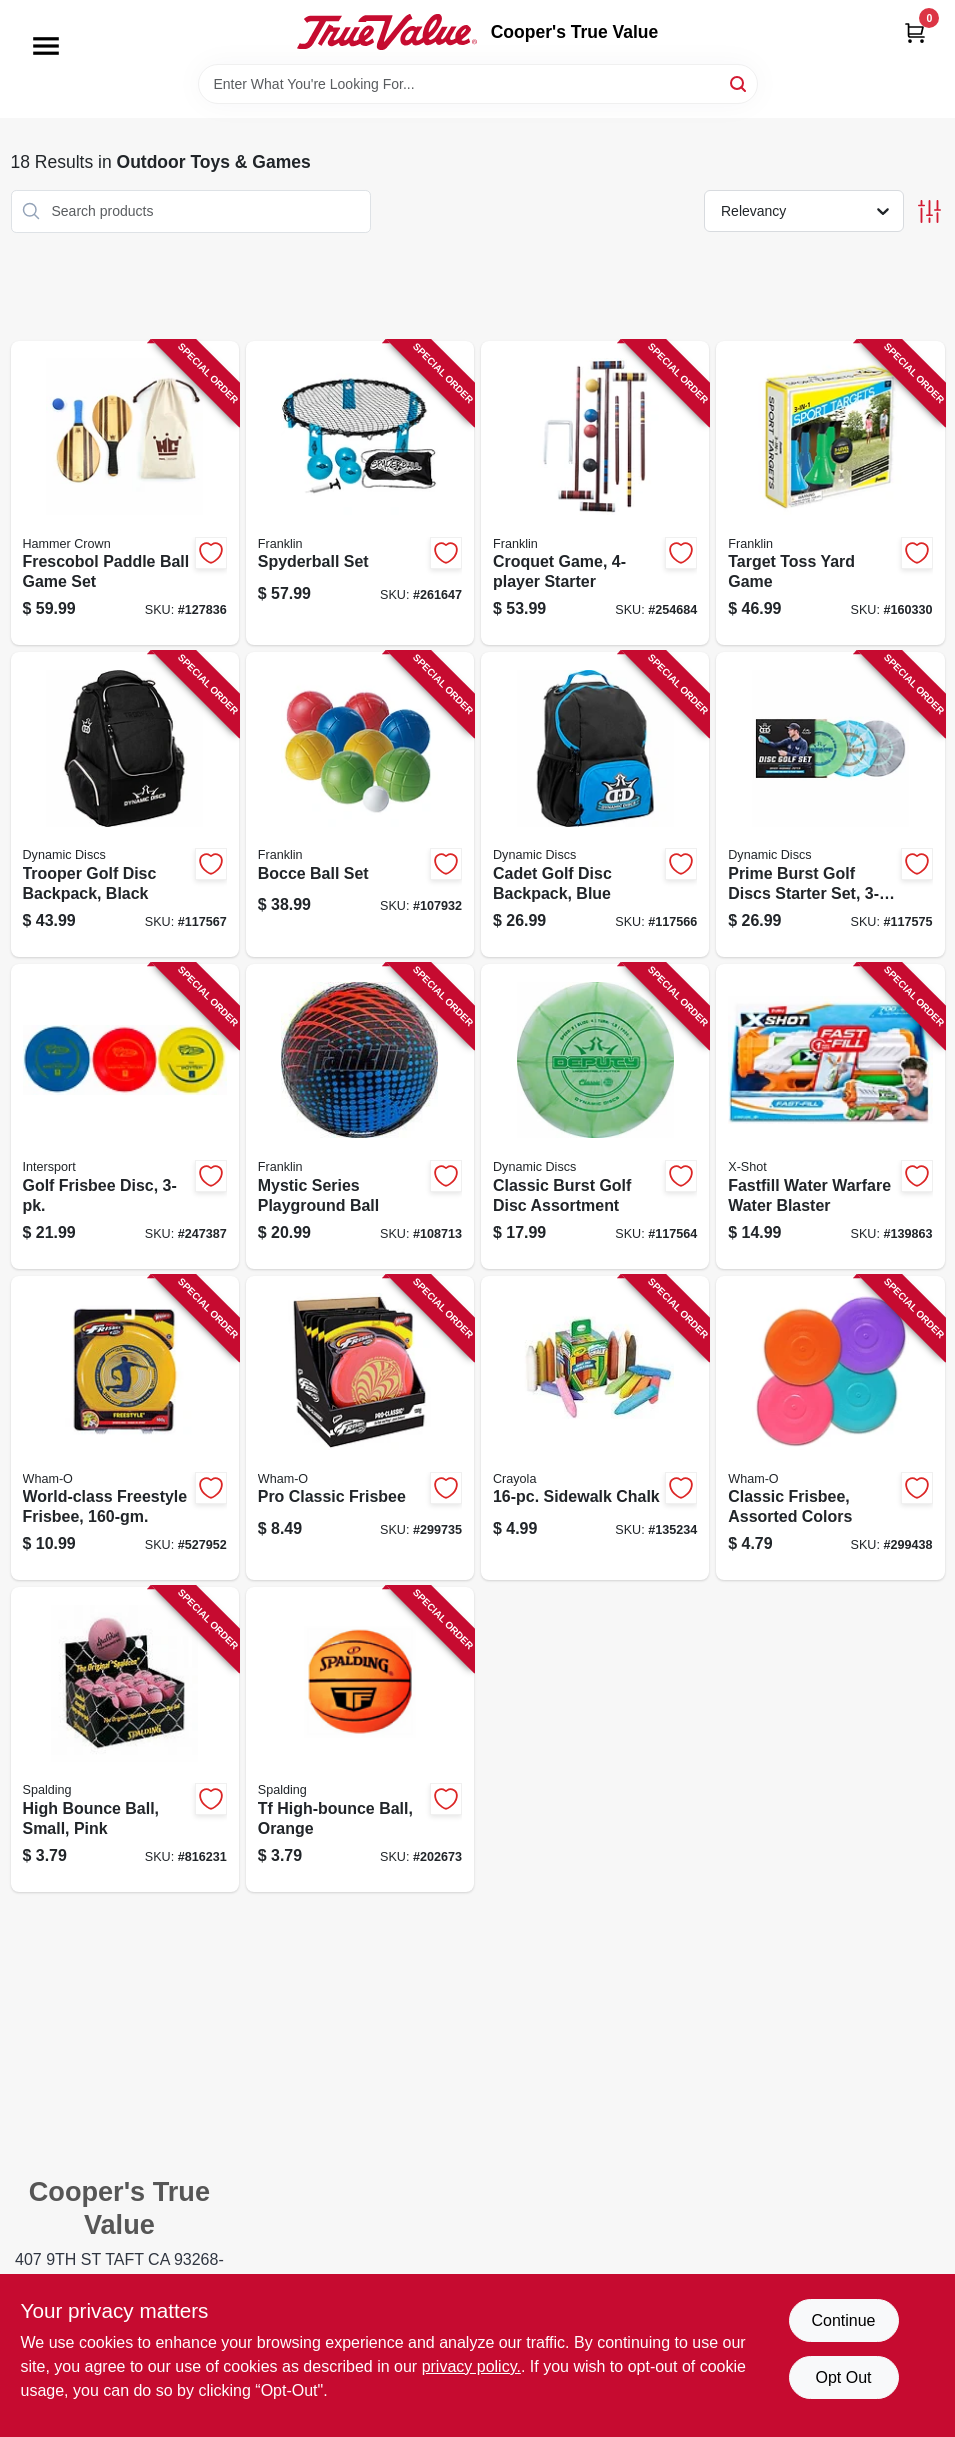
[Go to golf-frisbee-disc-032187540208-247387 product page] (125, 1116)
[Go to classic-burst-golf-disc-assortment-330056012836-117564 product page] (595, 1116)
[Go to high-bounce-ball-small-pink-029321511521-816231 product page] (125, 1739)
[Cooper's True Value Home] (387, 32)
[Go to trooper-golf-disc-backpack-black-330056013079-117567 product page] (125, 804)
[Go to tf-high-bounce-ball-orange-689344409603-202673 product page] (360, 1739)
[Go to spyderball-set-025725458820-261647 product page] (360, 493)
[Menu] (46, 46)
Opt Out (843, 2377)
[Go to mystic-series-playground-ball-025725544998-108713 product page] (360, 1116)
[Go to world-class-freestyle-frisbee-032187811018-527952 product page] (125, 1428)
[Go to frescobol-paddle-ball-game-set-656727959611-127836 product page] (125, 493)
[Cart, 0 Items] (915, 32)
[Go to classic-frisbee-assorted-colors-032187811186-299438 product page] (830, 1428)
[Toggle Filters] (929, 211)
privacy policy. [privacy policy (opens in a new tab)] (471, 2366)
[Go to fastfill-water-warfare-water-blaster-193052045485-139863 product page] (830, 1116)
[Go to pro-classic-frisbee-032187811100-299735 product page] (360, 1428)
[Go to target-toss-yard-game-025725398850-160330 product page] (830, 493)
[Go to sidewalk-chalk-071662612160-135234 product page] (595, 1428)
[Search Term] (478, 84)
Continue (843, 2320)
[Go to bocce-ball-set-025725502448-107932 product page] (360, 804)
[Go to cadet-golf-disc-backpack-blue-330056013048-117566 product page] (595, 804)
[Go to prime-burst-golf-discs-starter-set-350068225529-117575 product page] (830, 804)
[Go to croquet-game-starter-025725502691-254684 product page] (595, 493)
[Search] (739, 82)
